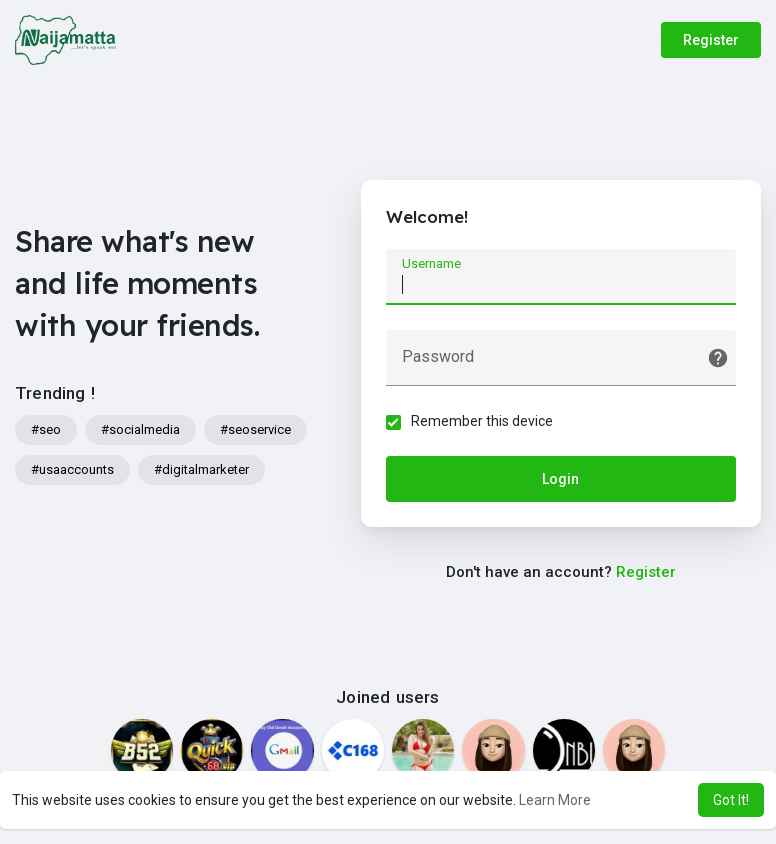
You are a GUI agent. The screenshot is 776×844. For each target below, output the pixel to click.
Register (711, 40)
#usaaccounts (72, 469)
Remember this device (482, 421)
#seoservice (255, 429)
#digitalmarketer (201, 469)
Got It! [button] (731, 800)
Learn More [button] (555, 800)
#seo (46, 429)
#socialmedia (140, 429)
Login (560, 479)
